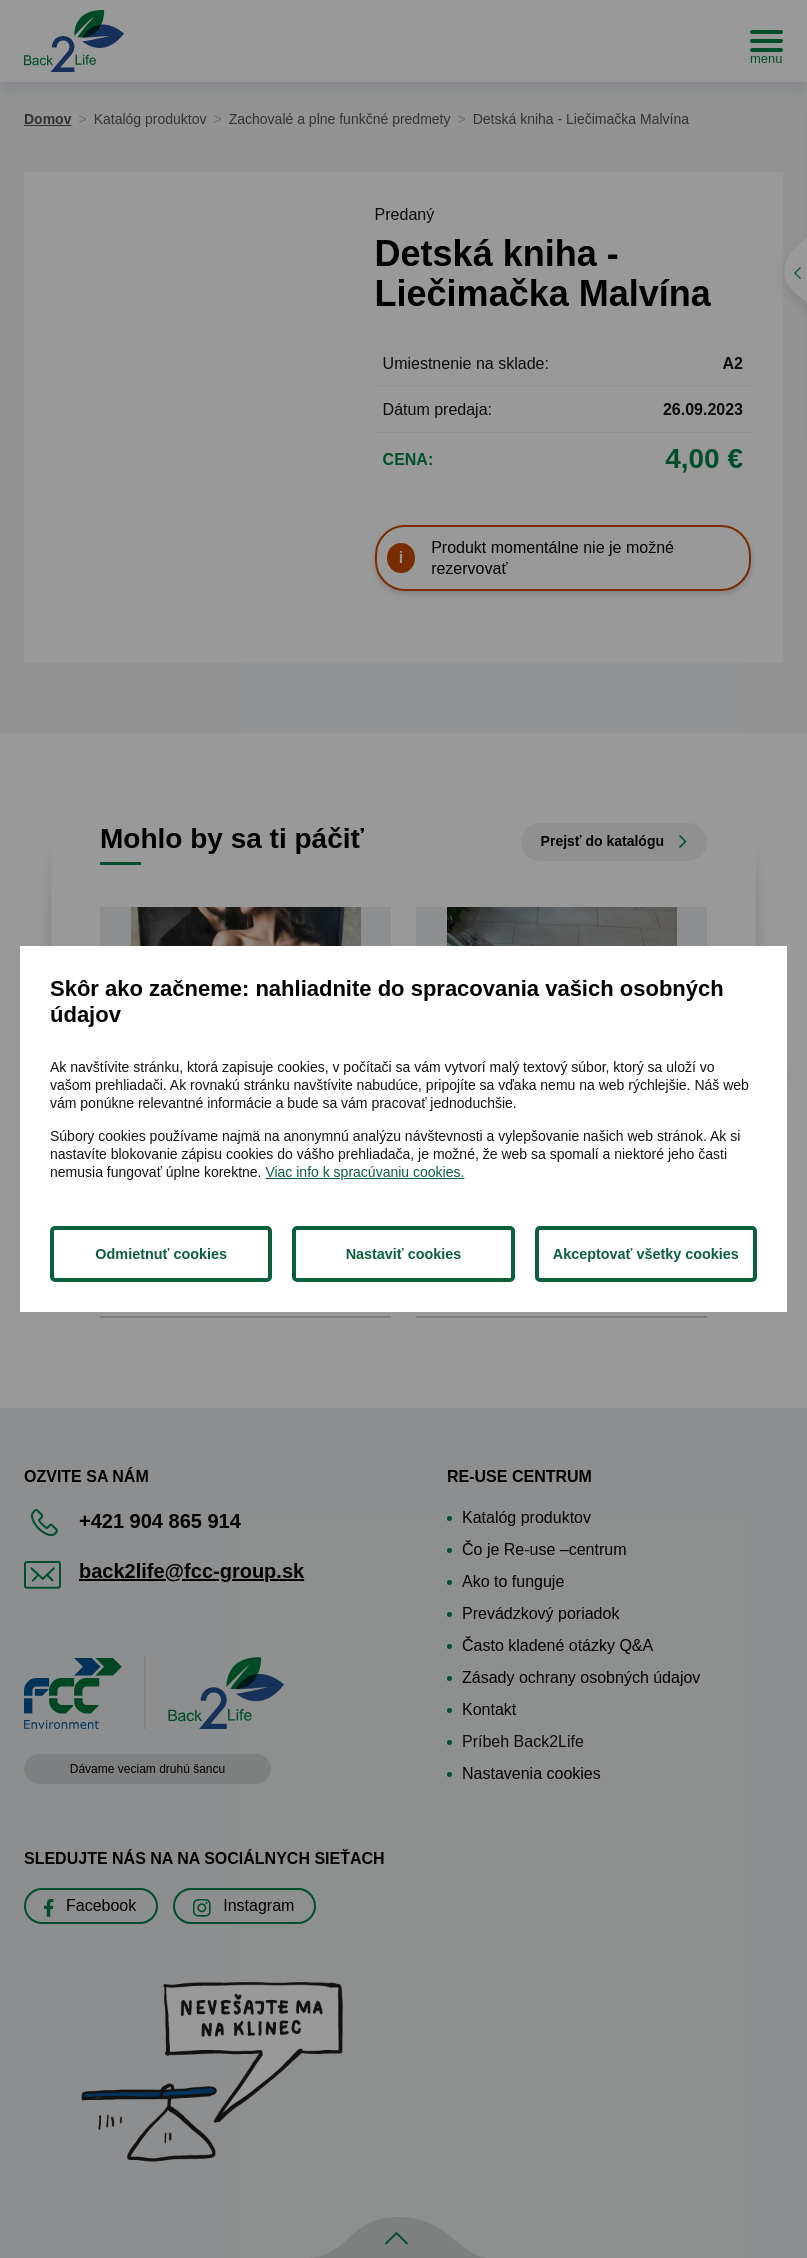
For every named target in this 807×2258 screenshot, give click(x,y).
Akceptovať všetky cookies (646, 1254)
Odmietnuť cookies (161, 1254)
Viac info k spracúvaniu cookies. (364, 1172)
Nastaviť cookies (404, 1254)
